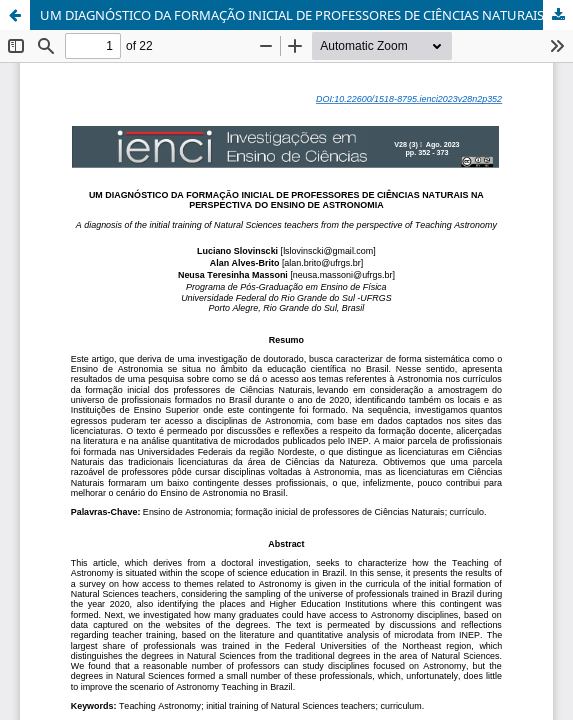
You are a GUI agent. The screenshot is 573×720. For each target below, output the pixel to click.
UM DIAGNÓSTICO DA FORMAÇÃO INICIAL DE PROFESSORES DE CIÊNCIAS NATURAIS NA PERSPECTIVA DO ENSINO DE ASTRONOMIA (306, 15)
